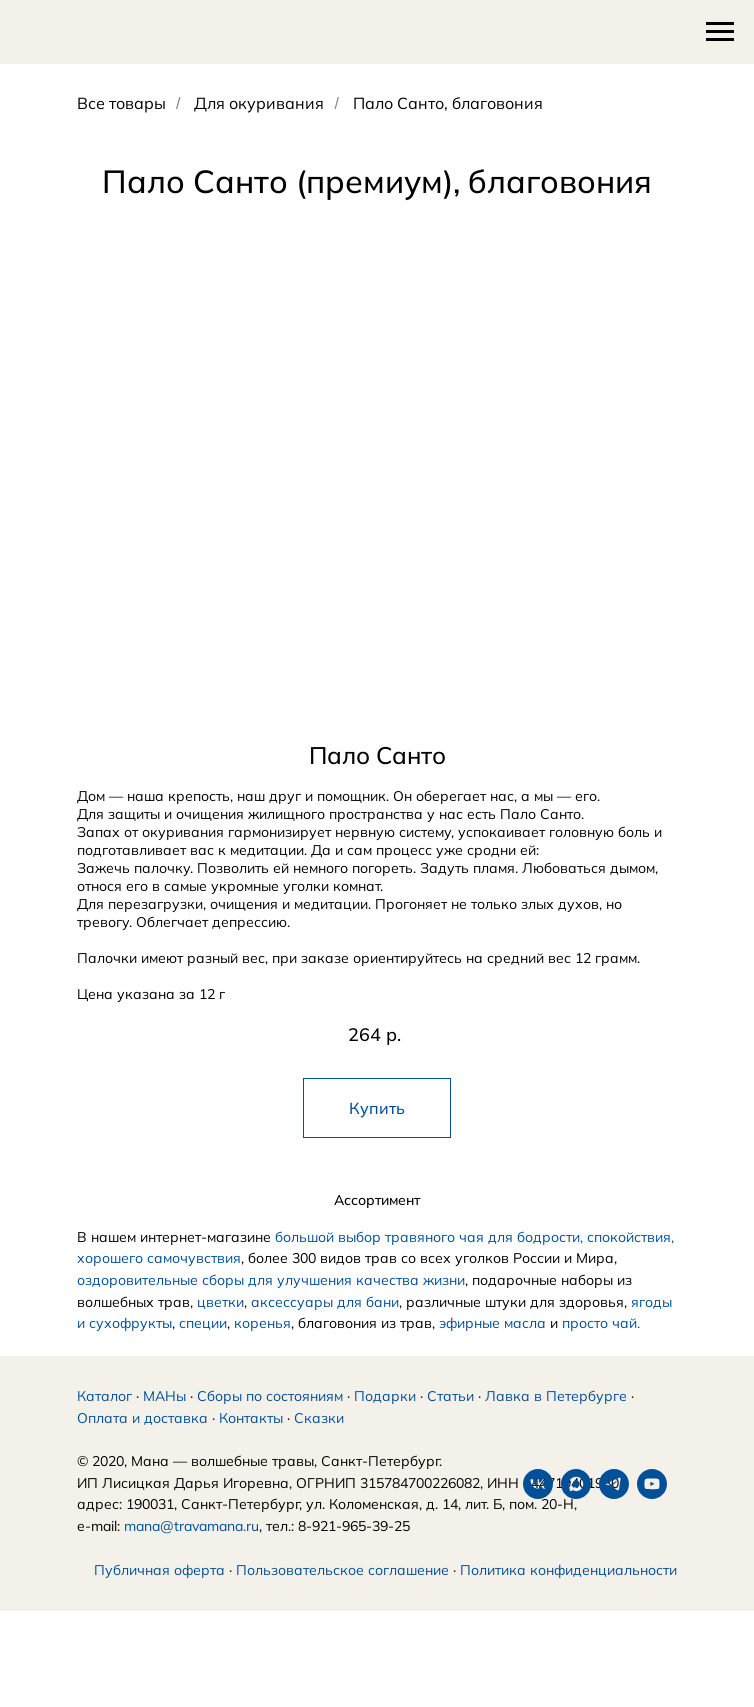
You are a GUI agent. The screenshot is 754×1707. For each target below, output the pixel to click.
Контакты (251, 1442)
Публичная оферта (159, 1594)
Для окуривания (259, 103)
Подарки (385, 1420)
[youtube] (206, 1634)
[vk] (92, 1634)
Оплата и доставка (142, 1442)
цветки (220, 1302)
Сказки (319, 1442)
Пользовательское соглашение (342, 1594)
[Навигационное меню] (720, 32)
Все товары (121, 103)
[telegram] (168, 1634)
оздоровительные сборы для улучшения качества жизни (271, 1280)
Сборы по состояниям (270, 1420)
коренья (262, 1323)
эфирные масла (492, 1323)
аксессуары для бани (325, 1302)
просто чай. (601, 1323)
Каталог (104, 1420)
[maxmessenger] (130, 1634)
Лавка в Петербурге (556, 1420)
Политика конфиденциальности (568, 1594)
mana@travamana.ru (191, 1550)
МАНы (164, 1420)
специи (203, 1323)
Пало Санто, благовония (448, 103)
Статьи (450, 1420)
